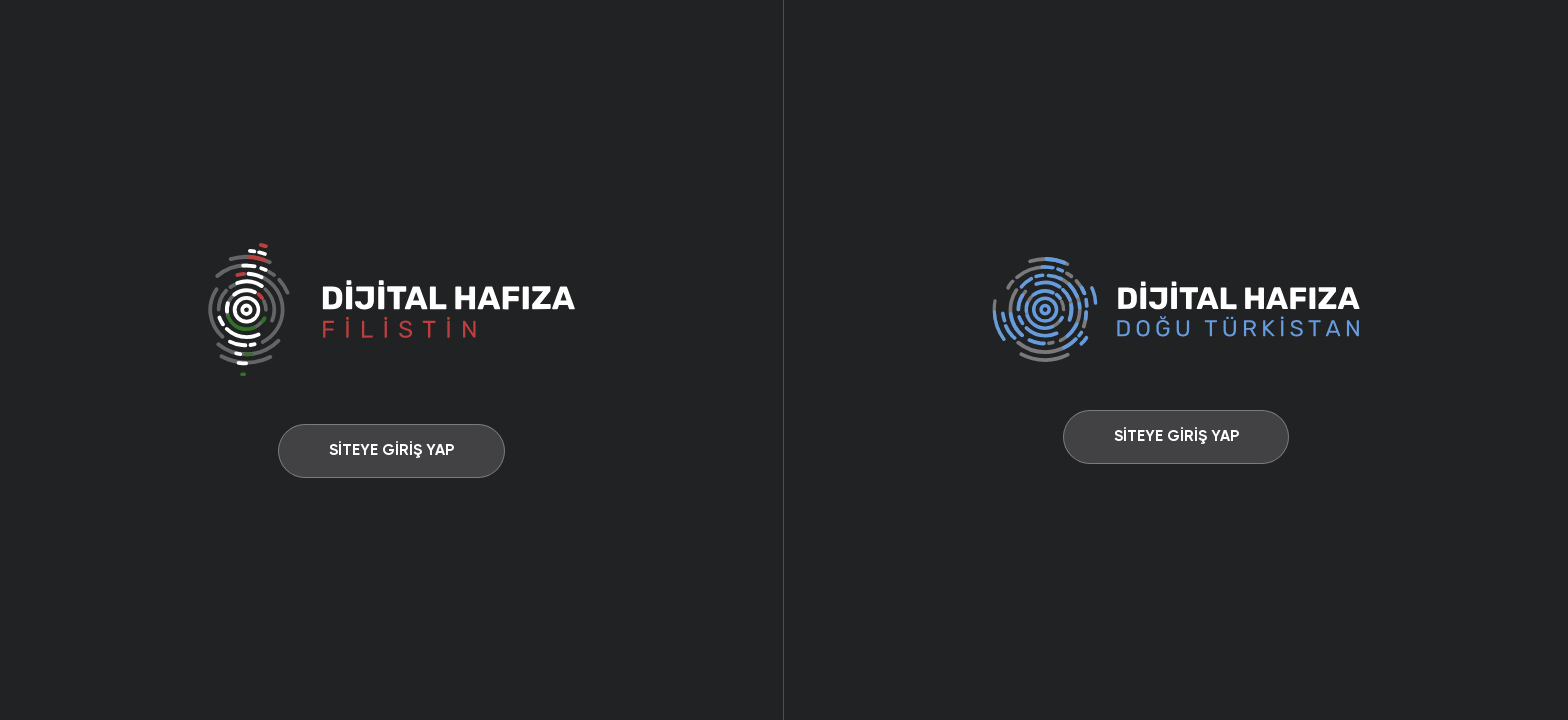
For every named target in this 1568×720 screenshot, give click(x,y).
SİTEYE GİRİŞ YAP (391, 450)
